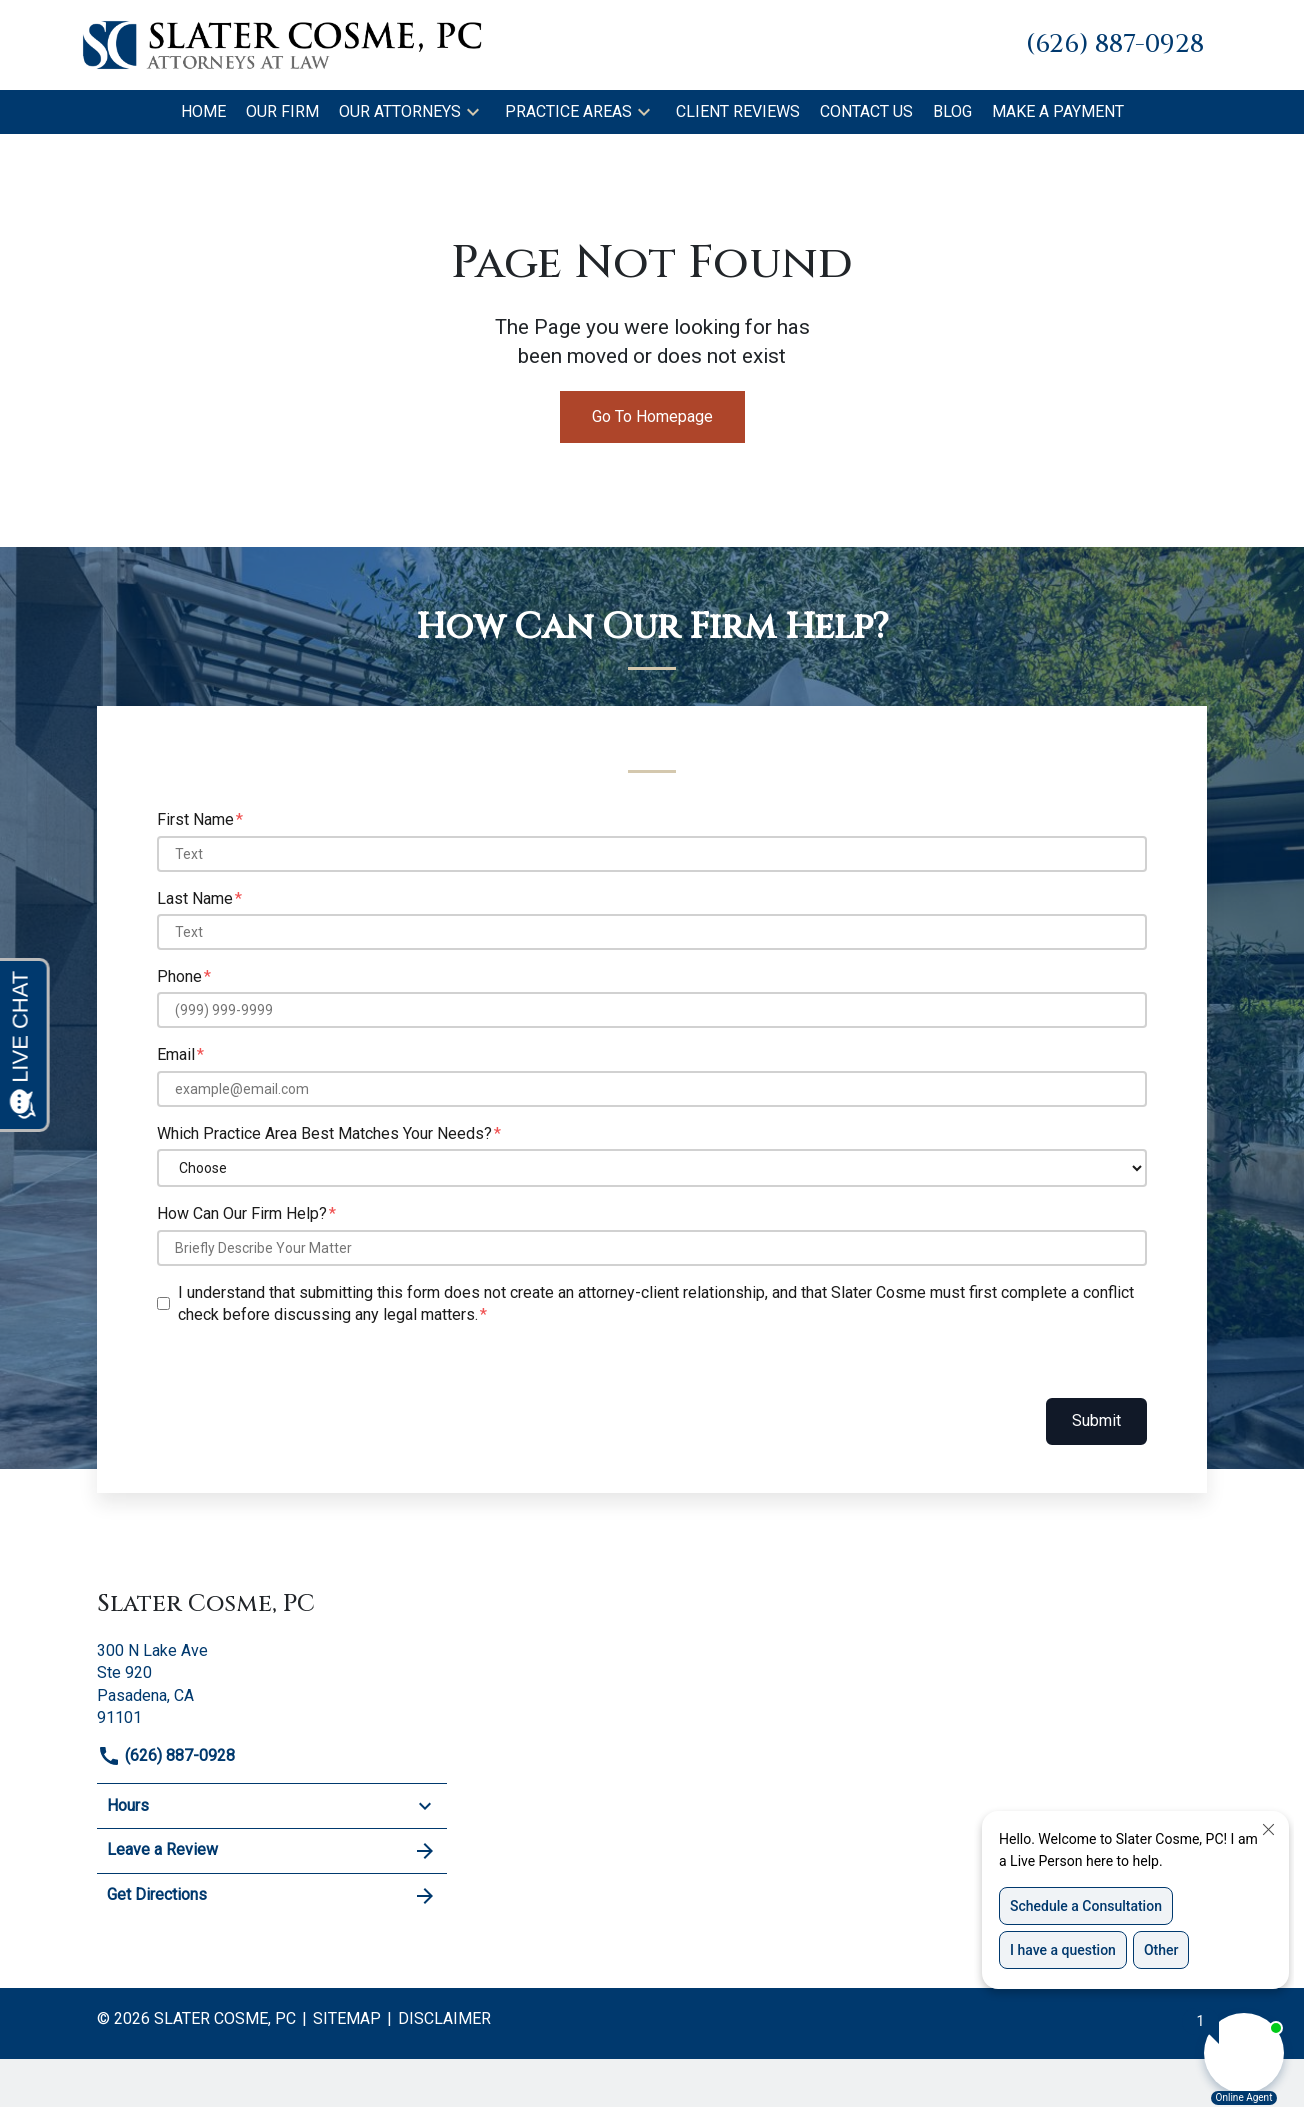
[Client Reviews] (738, 112)
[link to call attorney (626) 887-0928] (1115, 44)
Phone (179, 976)
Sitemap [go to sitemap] (347, 2018)
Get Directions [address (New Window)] (272, 1896)
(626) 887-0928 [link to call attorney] (166, 1755)
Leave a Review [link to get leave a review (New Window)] (272, 1851)
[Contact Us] (866, 112)
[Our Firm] (282, 112)
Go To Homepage (652, 416)
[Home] (203, 112)
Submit (1096, 1420)
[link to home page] (282, 43)
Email (176, 1054)
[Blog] (952, 112)
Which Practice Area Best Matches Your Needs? (324, 1133)
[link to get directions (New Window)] (272, 1682)
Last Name (195, 898)
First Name (195, 819)
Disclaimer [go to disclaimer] (444, 2018)
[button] (473, 112)
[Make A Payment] (1058, 112)
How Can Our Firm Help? (242, 1213)
